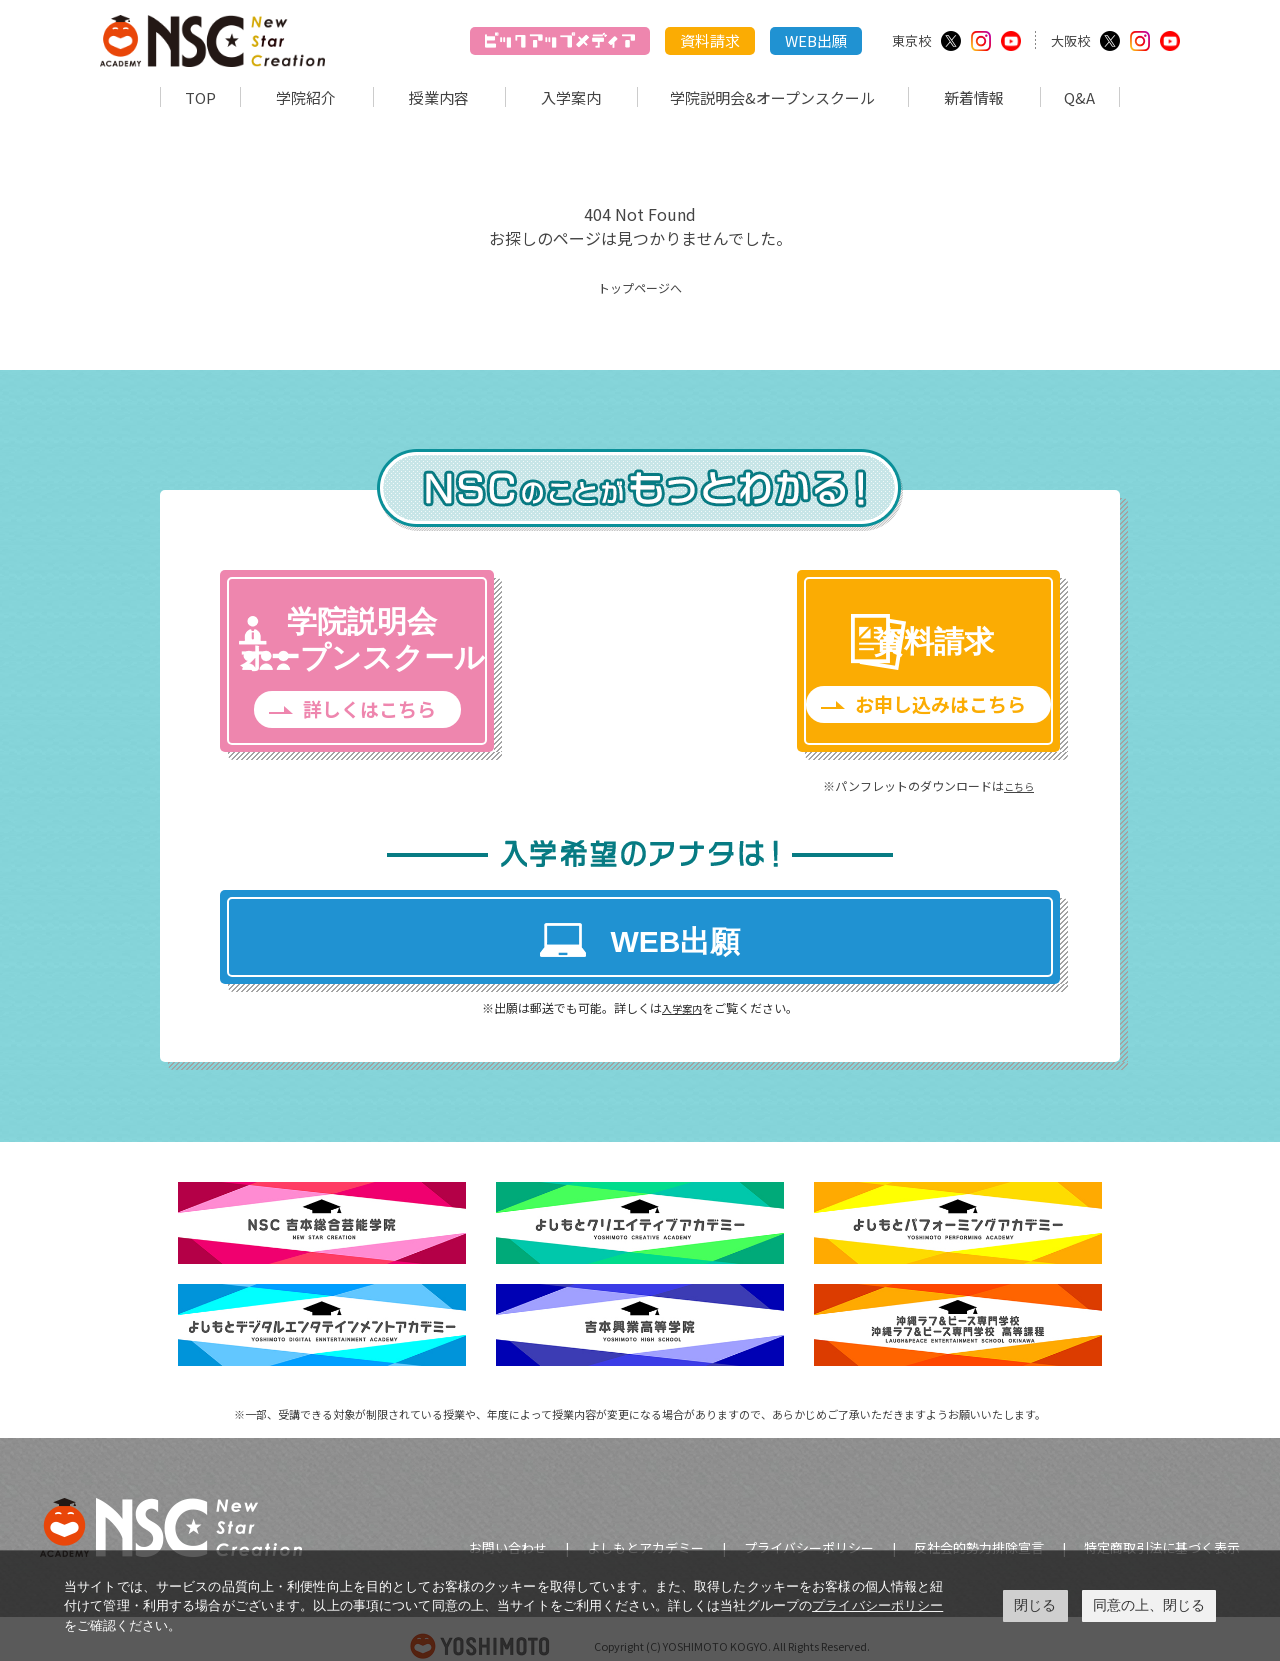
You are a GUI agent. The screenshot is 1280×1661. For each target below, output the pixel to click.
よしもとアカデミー (645, 1533)
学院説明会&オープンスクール (772, 97)
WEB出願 (816, 40)
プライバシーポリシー (809, 1533)
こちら (953, 773)
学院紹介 (306, 97)
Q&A (1079, 97)
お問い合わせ (508, 1533)
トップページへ (640, 286)
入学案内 (571, 97)
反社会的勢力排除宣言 (979, 1533)
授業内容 (439, 97)
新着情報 (974, 97)
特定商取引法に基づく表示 (1162, 1533)
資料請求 (710, 40)
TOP (200, 97)
